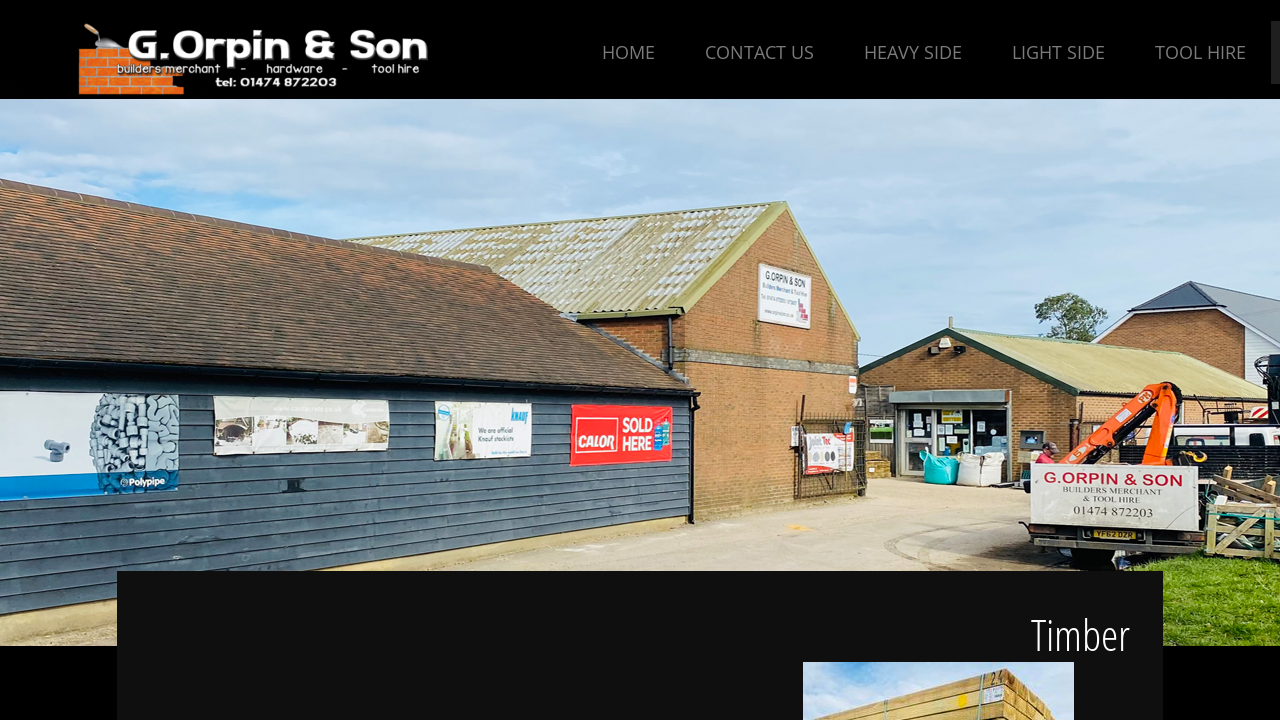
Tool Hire (1200, 52)
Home (628, 52)
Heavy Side (913, 52)
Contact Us (759, 52)
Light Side (1058, 52)
